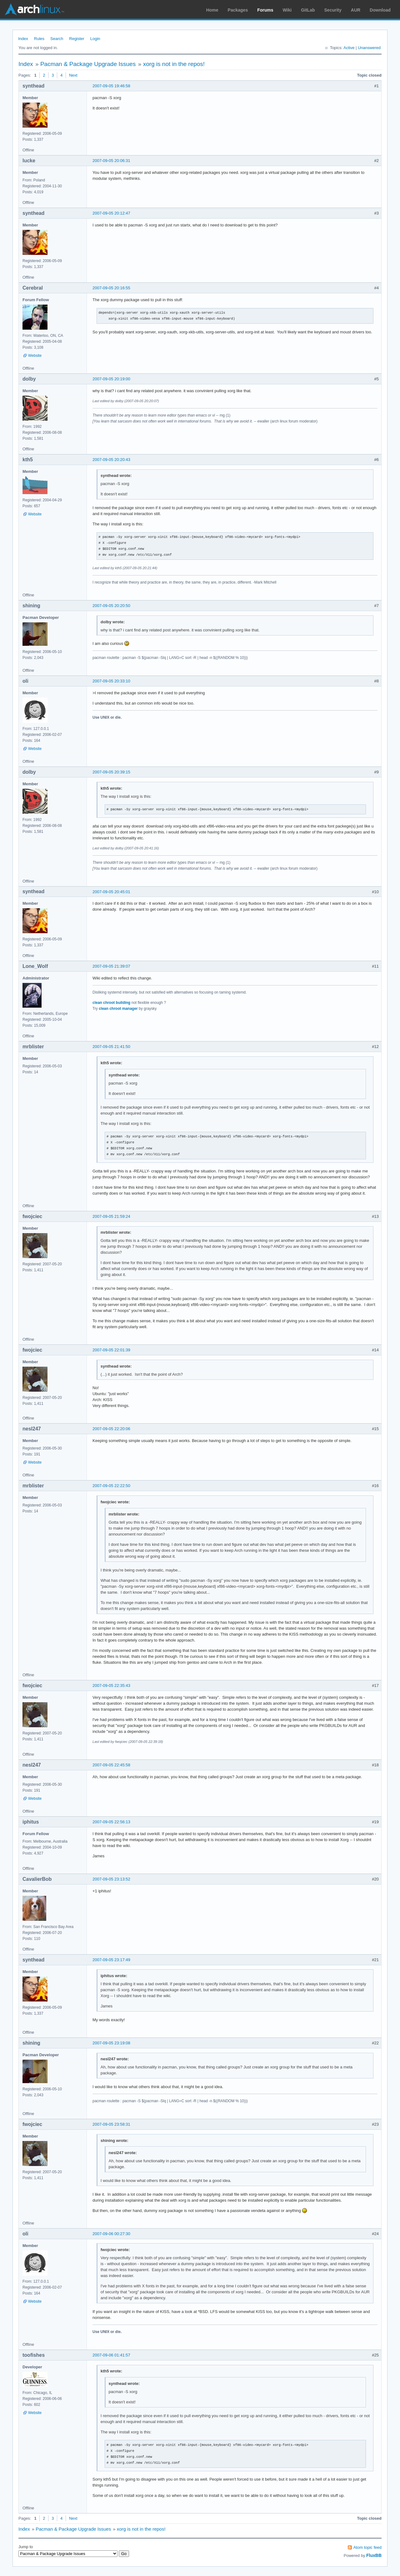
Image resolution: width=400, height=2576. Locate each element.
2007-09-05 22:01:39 (111, 1350)
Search (56, 38)
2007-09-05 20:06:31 (111, 160)
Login (95, 38)
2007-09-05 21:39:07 (111, 966)
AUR (355, 10)
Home (212, 10)
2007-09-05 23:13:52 (111, 1879)
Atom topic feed (367, 2547)
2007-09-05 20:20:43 (111, 459)
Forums (265, 10)
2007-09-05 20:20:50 (111, 605)
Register (76, 38)
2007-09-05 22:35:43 (111, 1685)
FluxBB (374, 2555)
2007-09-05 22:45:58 (111, 1765)
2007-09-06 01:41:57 (111, 2355)
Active (348, 47)
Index (23, 38)
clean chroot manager (118, 1008)
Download (380, 10)
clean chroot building (111, 1002)
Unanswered (369, 47)
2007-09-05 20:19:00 (111, 379)
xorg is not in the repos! (174, 64)
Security (333, 10)
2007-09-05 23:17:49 (111, 1959)
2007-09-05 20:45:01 (111, 891)
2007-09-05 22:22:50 (111, 1485)
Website (35, 355)
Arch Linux (34, 9)
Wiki (287, 10)
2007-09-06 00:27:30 (111, 2233)
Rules (39, 38)
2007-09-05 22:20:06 (111, 1428)
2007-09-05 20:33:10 (111, 681)
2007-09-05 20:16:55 (111, 288)
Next (73, 75)
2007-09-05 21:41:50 (111, 1046)
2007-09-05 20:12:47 (111, 213)
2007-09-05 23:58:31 (111, 2124)
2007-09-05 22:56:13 (111, 1821)
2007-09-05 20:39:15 (111, 772)
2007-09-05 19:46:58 (111, 86)
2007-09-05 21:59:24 (111, 1216)
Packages (238, 10)
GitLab (308, 10)
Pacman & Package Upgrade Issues (88, 64)
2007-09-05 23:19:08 (111, 2043)
